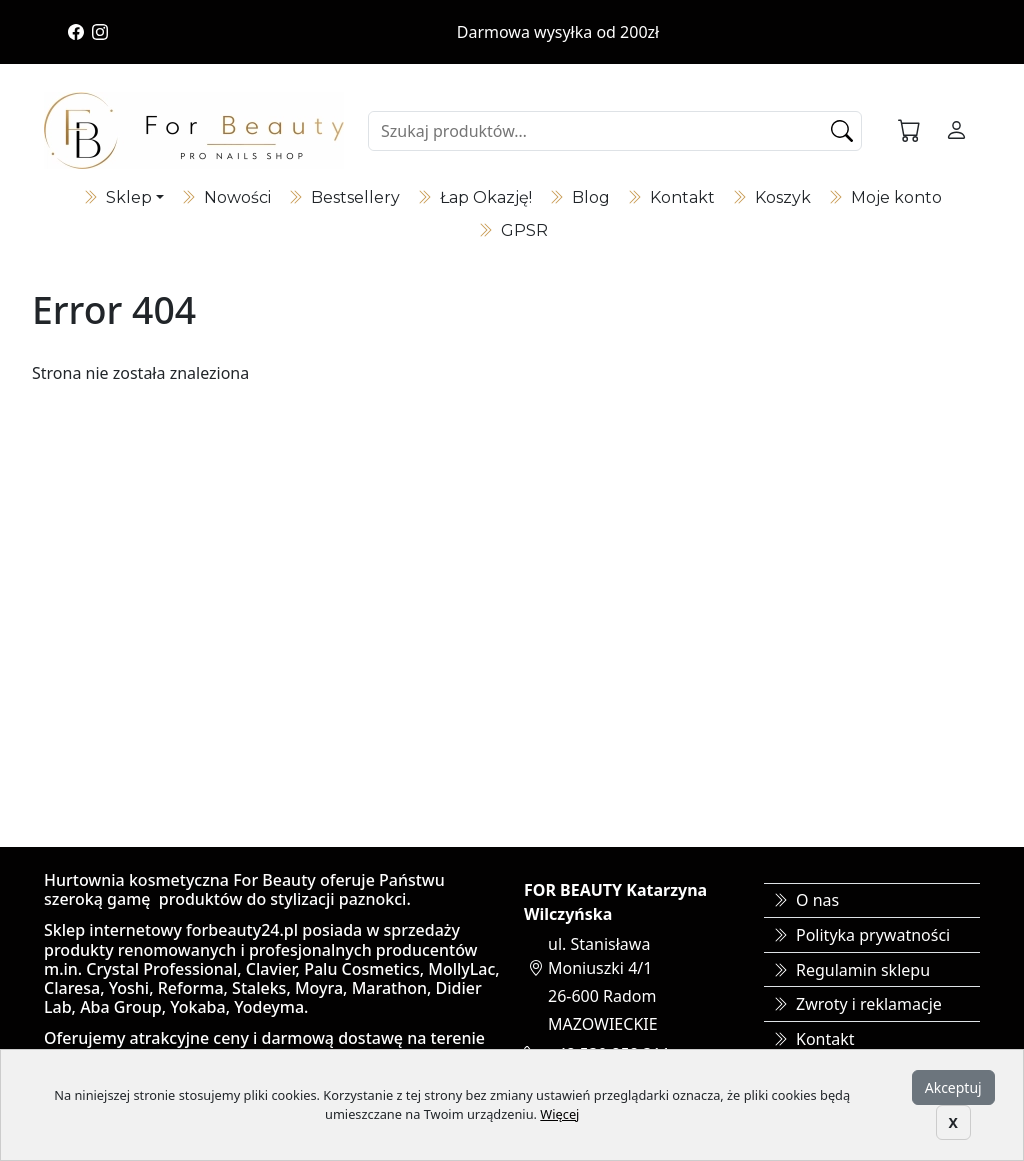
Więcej (559, 1114)
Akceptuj (953, 1087)
